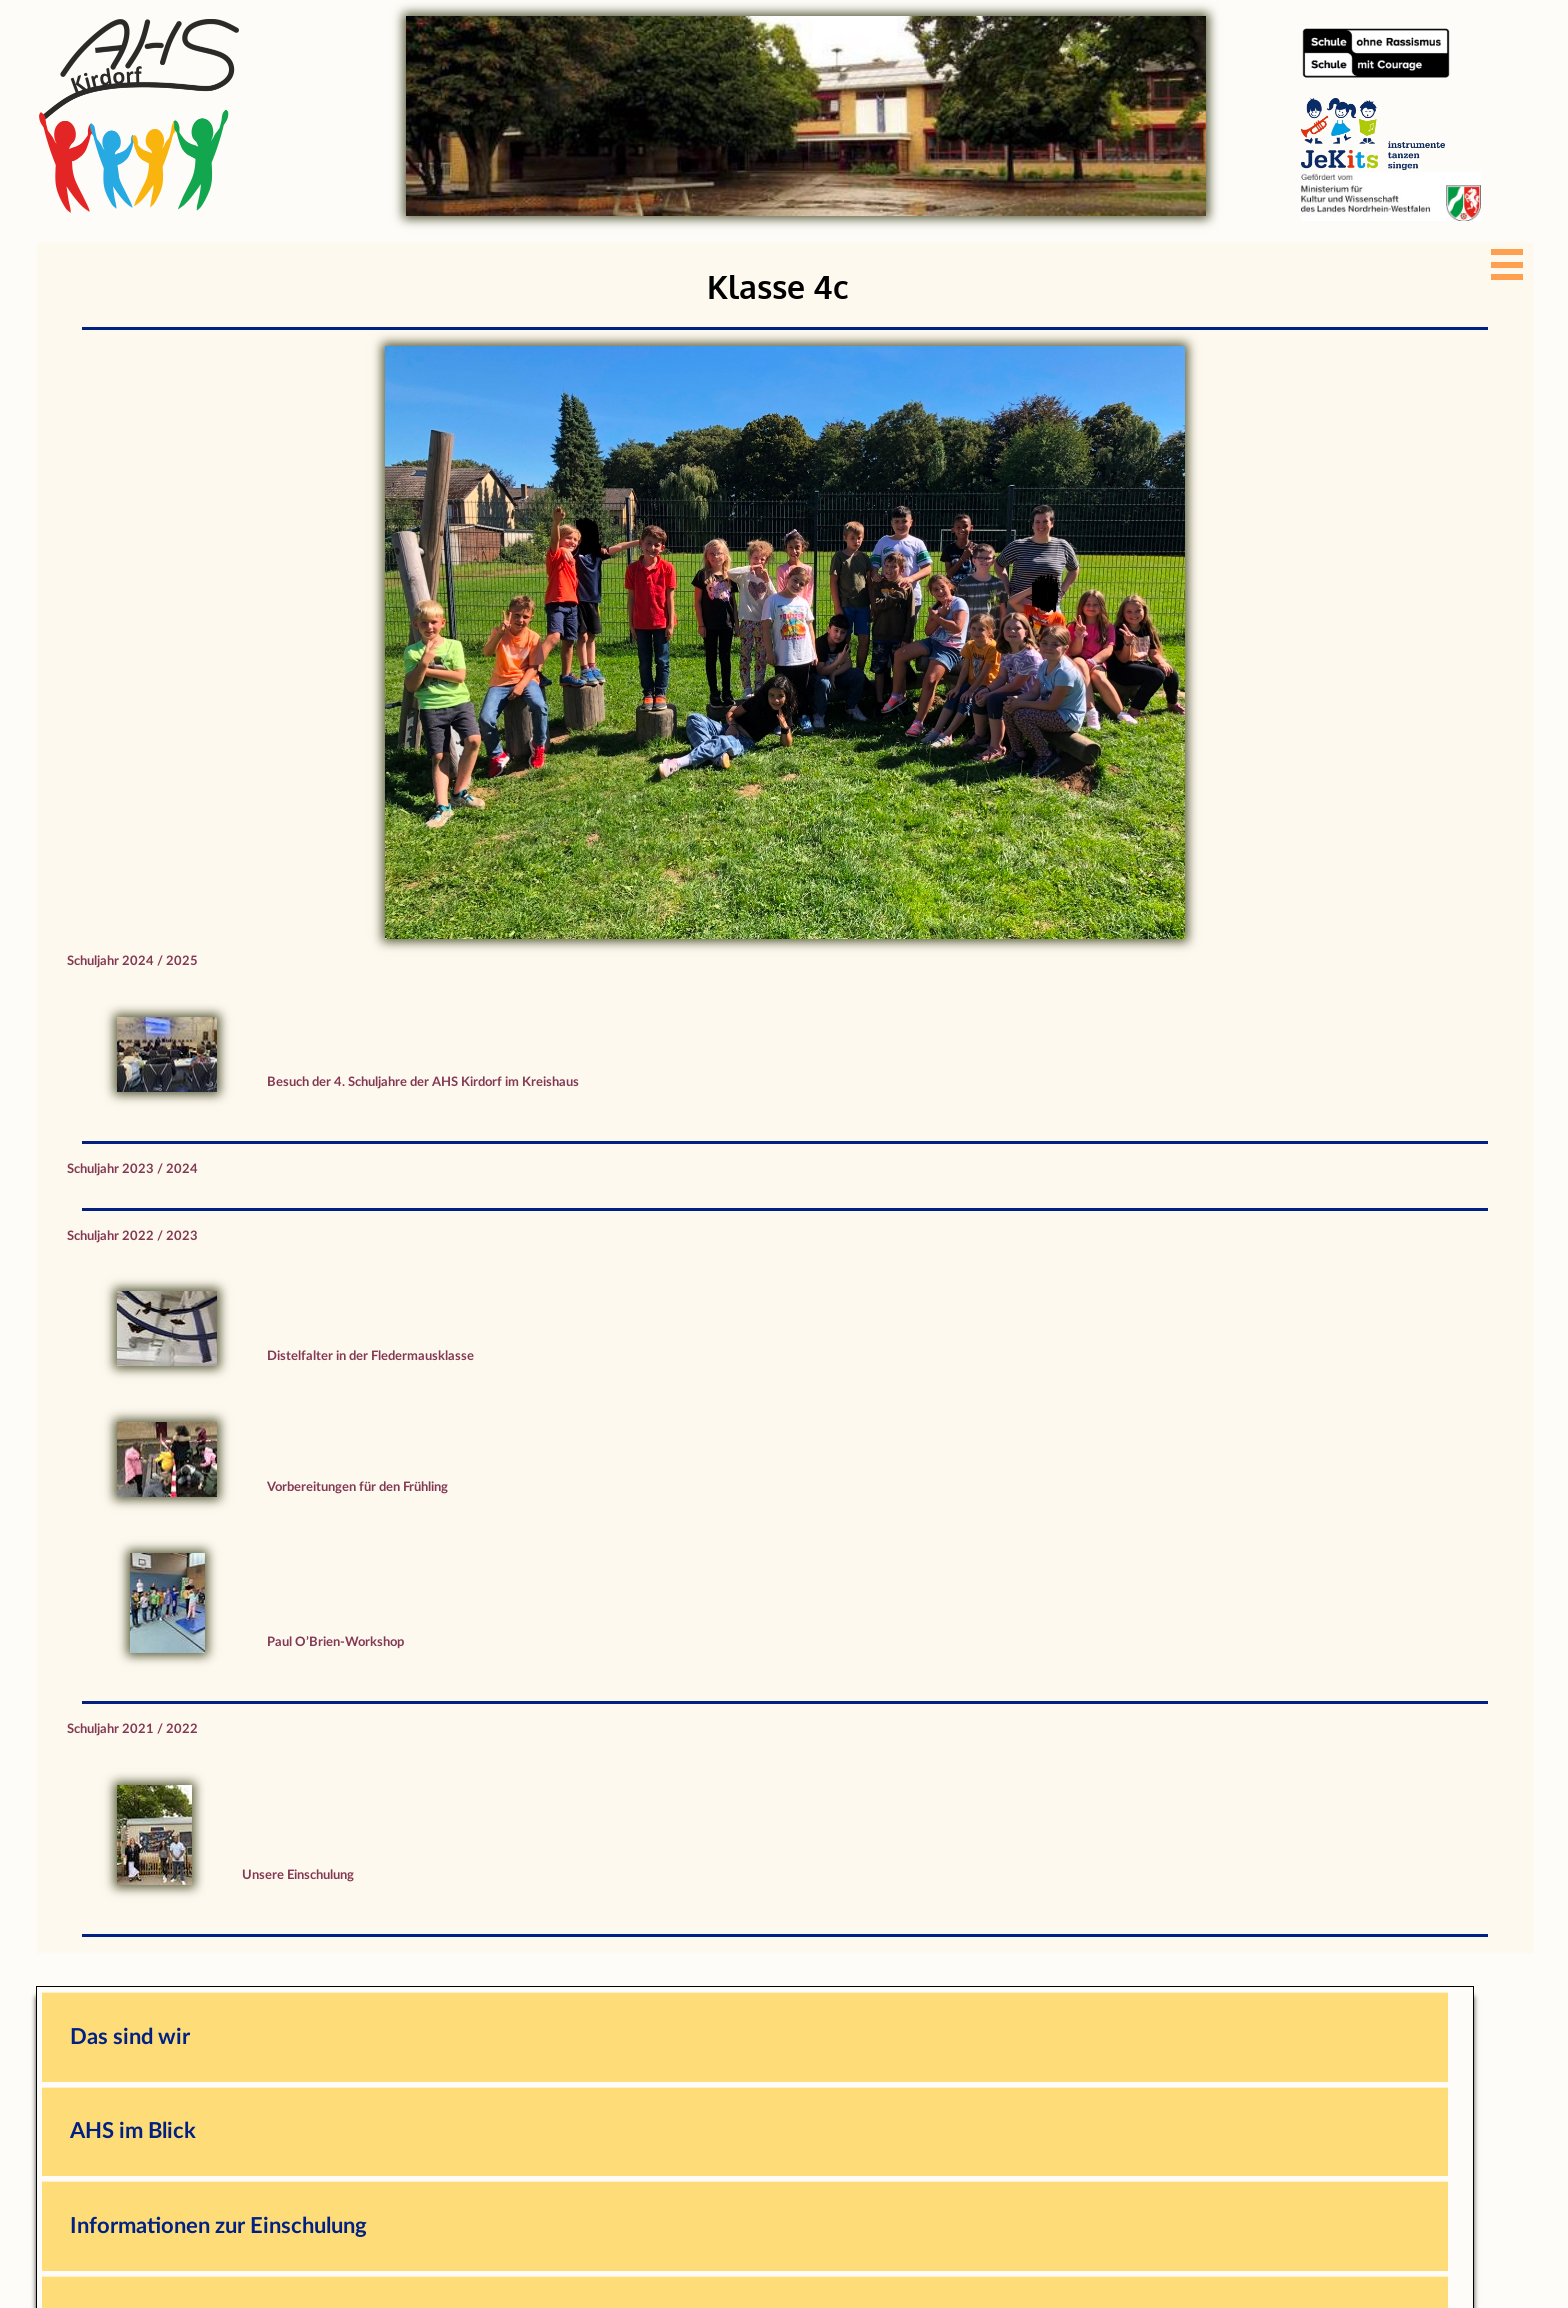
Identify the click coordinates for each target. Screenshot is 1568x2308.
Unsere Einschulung (298, 1875)
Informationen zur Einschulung (218, 2226)
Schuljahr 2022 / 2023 (132, 1236)
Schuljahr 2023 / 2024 (132, 1169)
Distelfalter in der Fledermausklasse (370, 1356)
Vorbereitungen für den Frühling (357, 1487)
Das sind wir (130, 2037)
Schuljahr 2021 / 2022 (132, 1729)
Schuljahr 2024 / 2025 (132, 961)
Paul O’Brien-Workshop (335, 1642)
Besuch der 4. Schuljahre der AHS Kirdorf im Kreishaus (423, 1082)
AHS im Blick (133, 2131)
